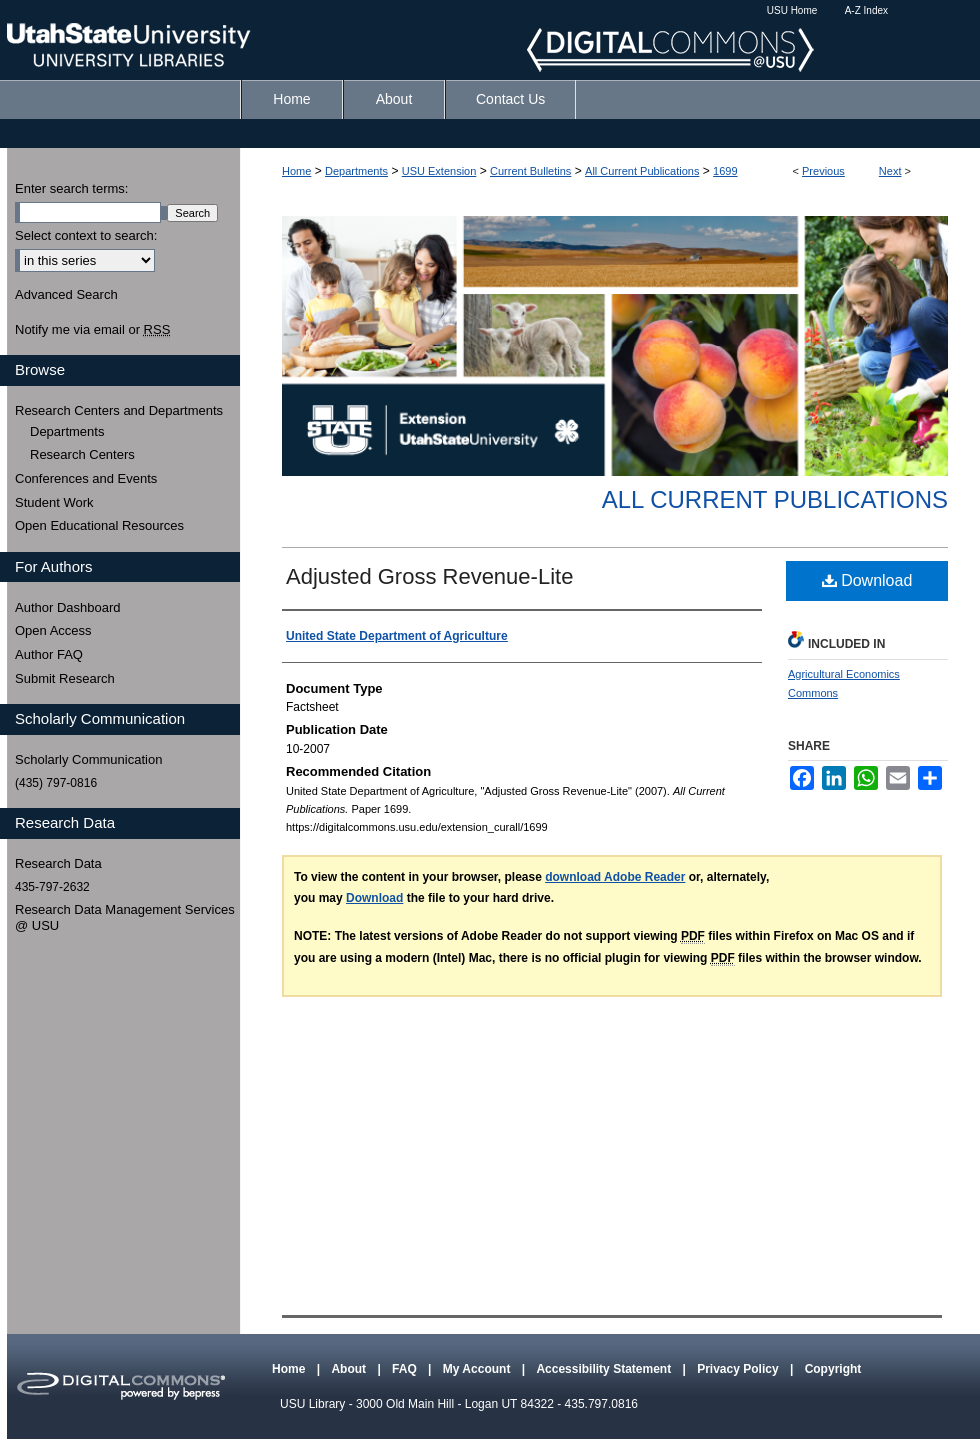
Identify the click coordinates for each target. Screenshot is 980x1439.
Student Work (54, 502)
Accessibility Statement (605, 1369)
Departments (356, 171)
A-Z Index (866, 10)
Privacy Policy (739, 1369)
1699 (725, 171)
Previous (823, 171)
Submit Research (65, 678)
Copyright (833, 1369)
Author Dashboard (68, 607)
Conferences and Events (86, 478)
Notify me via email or (92, 330)
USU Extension (439, 171)
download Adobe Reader (615, 877)
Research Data (58, 863)
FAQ (406, 1369)
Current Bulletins (530, 171)
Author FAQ (49, 654)
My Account (478, 1369)
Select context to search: (86, 235)
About (350, 1369)
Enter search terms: (71, 188)
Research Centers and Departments (119, 410)
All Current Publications (642, 171)
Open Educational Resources (99, 525)
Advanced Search (66, 294)
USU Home (792, 10)
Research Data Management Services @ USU (125, 917)
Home (296, 171)
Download (867, 580)
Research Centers (82, 454)
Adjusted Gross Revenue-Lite (429, 576)
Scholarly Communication (88, 759)
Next (890, 171)
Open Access (53, 630)
